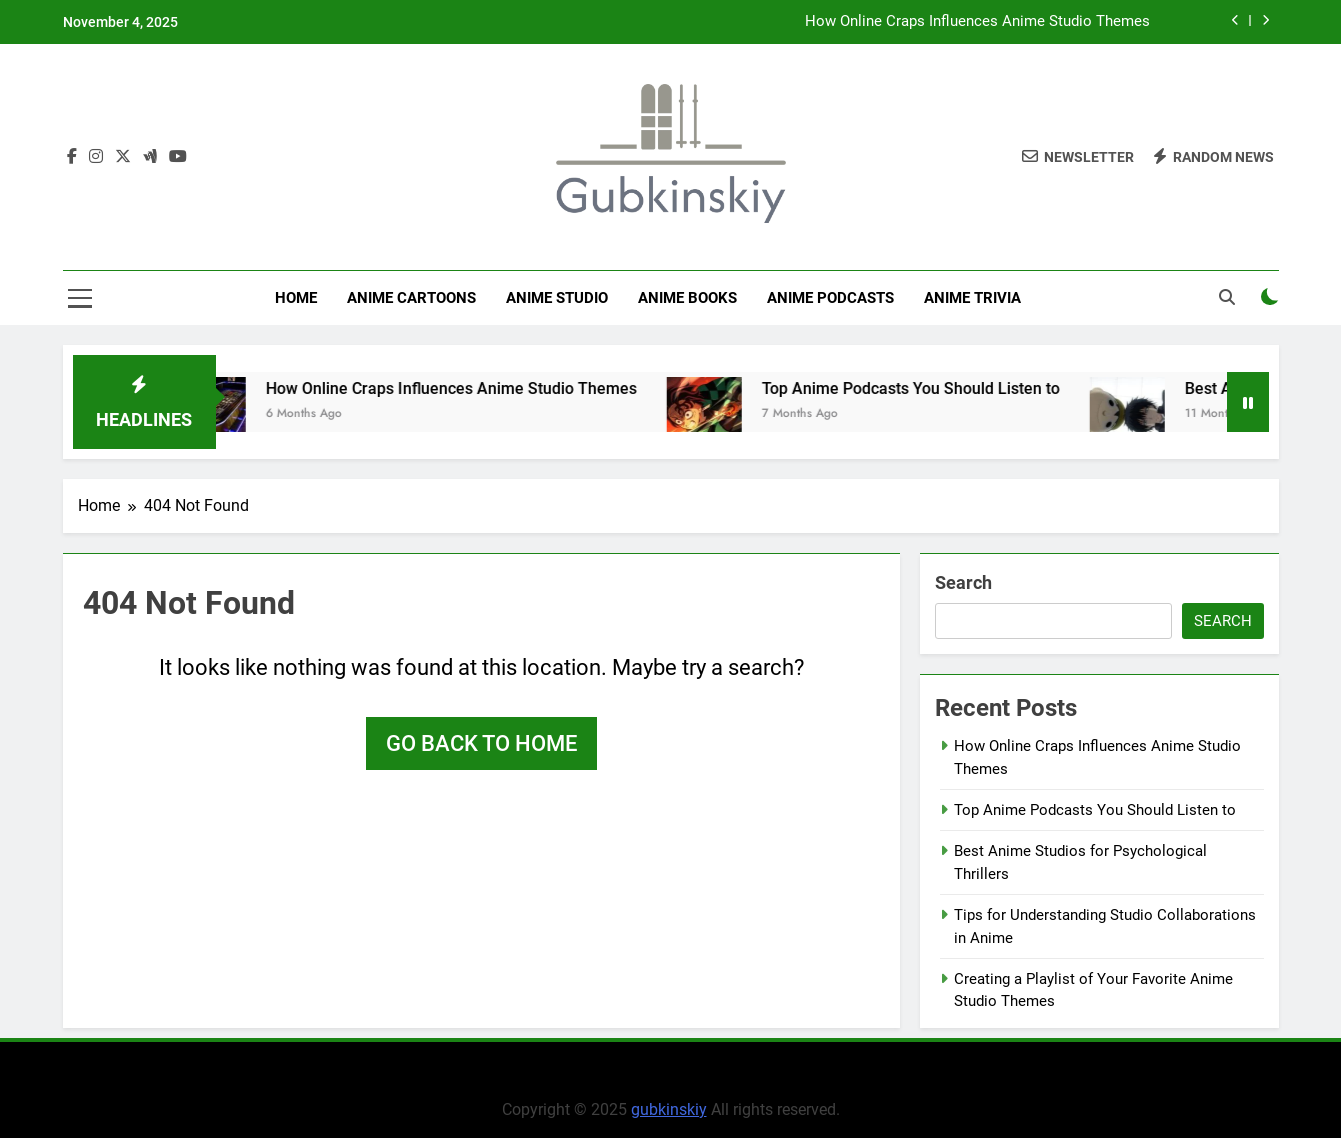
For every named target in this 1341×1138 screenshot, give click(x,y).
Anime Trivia (972, 298)
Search (963, 582)
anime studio (557, 298)
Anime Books (687, 298)
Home (296, 298)
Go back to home (481, 743)
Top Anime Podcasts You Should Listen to (927, 388)
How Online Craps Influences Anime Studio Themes (977, 22)
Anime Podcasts (830, 298)
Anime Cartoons (411, 298)
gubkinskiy (669, 1109)
